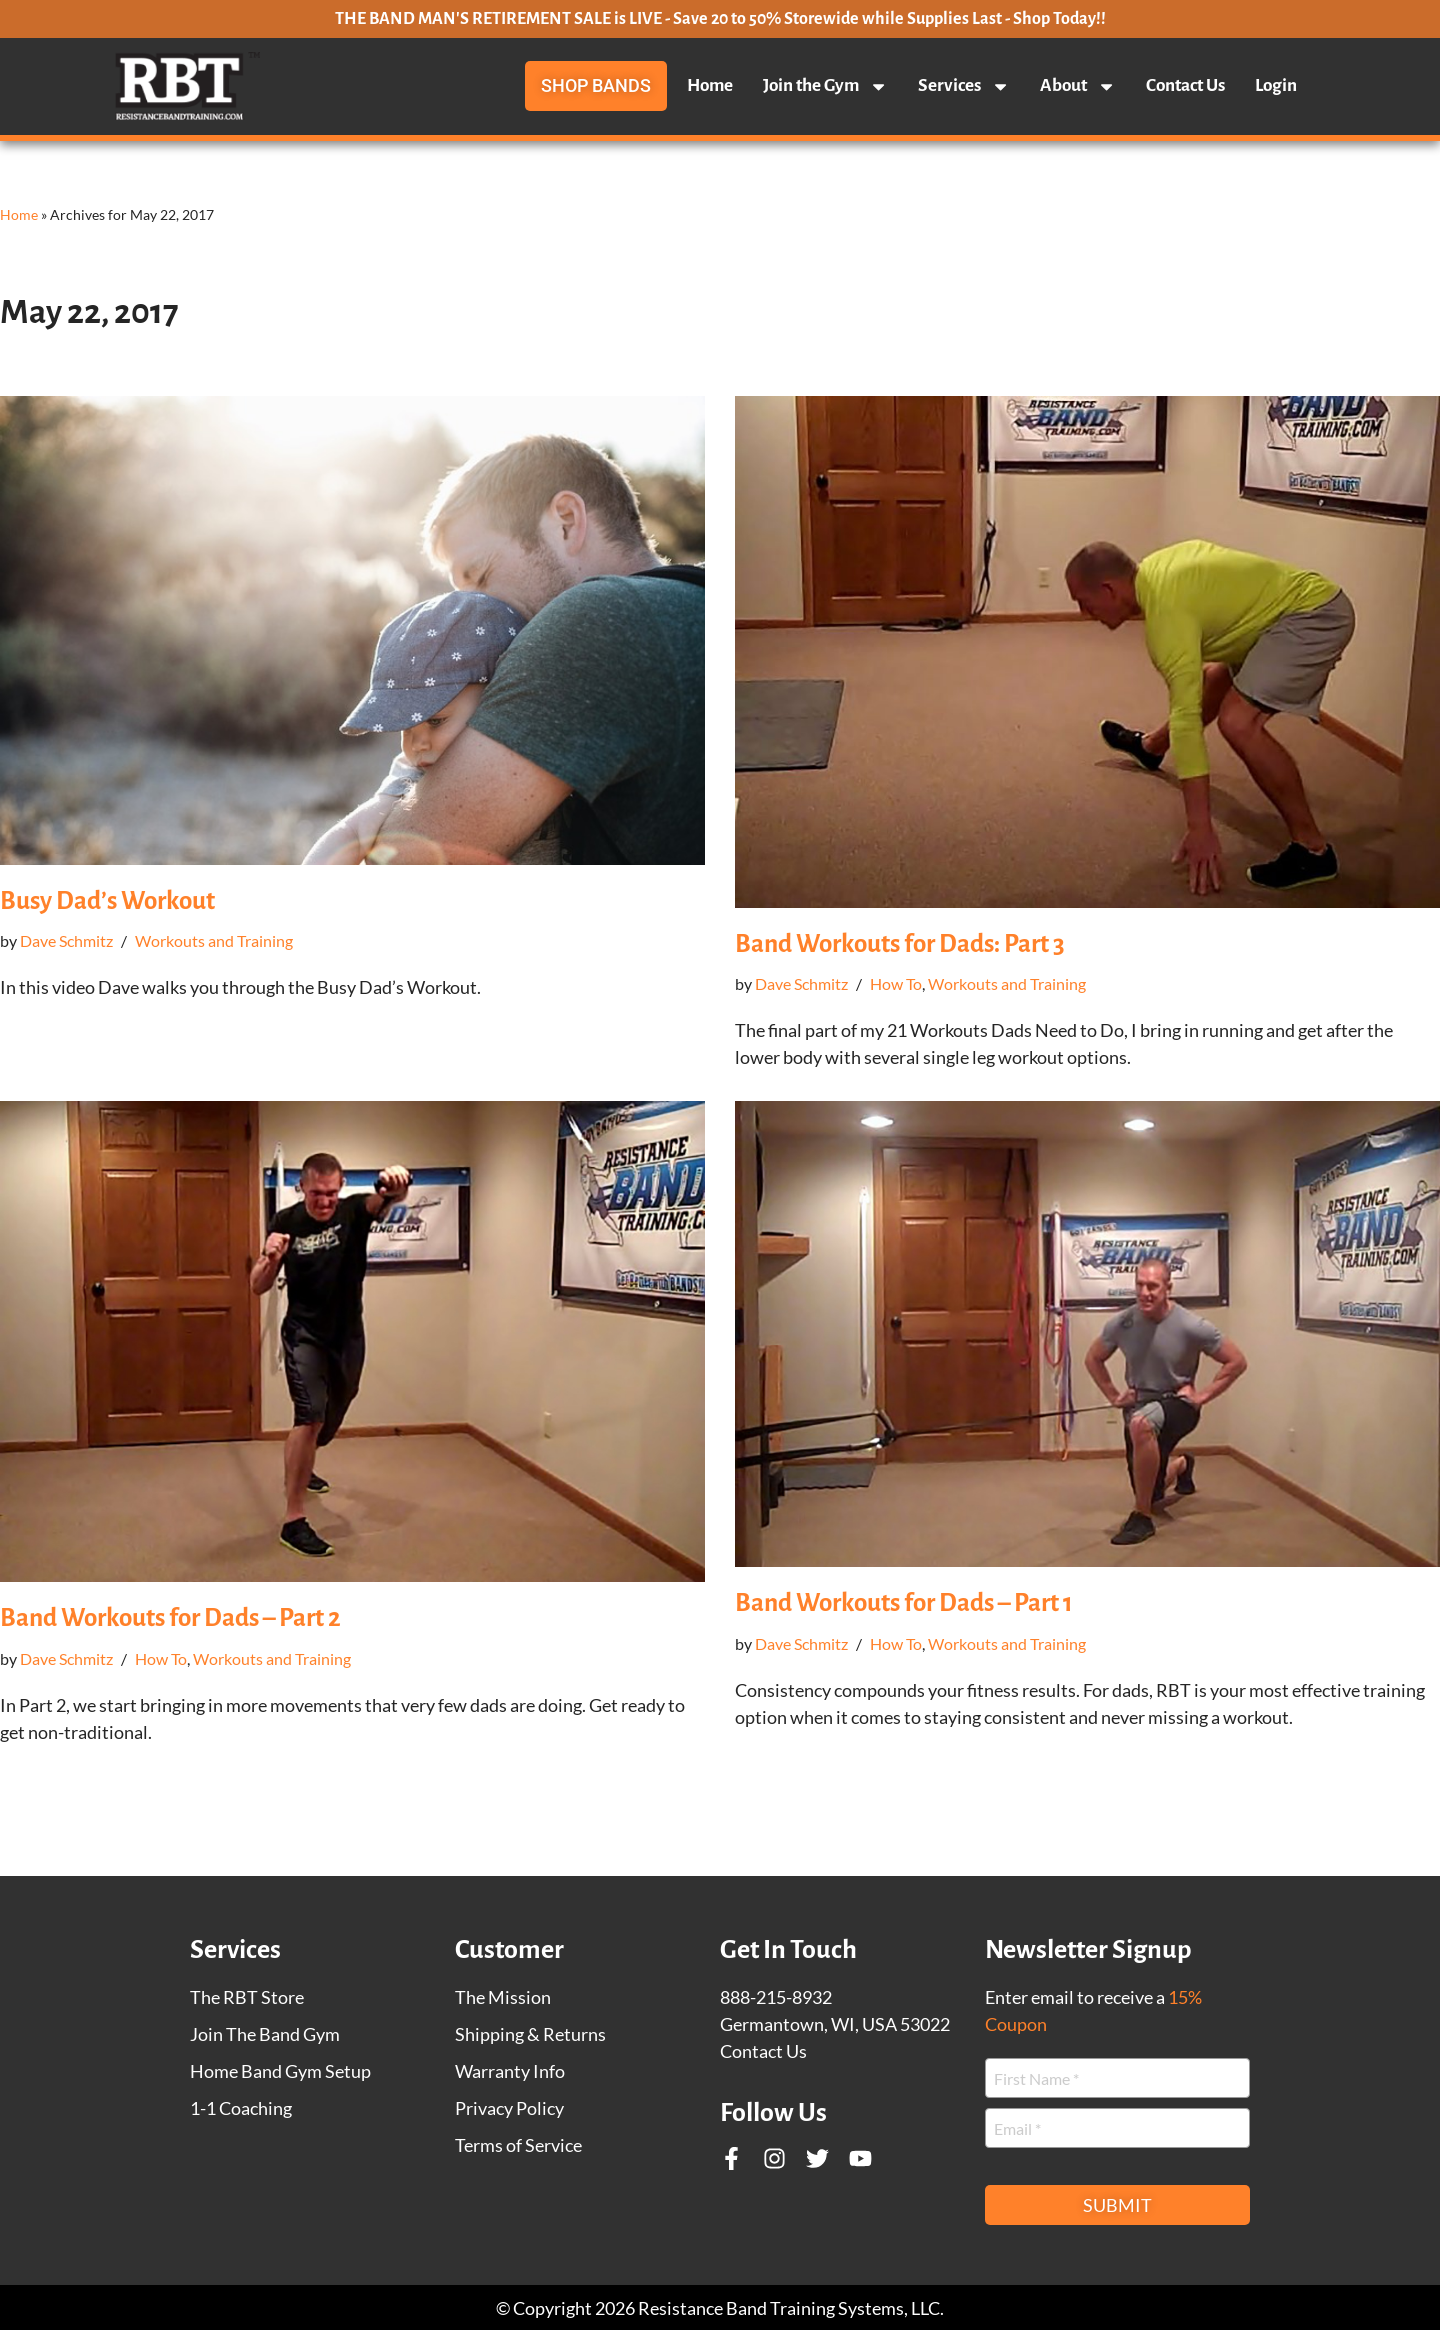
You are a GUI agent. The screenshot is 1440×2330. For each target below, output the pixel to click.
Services (964, 86)
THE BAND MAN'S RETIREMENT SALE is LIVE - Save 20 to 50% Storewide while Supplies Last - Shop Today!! (720, 19)
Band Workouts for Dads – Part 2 (170, 1617)
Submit (1117, 2205)
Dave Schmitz (66, 940)
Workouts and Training (214, 940)
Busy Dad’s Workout (107, 900)
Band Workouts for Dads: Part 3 (900, 943)
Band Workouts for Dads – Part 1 (904, 1602)
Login (1276, 85)
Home (710, 85)
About (1078, 86)
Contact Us (1185, 85)
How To (896, 983)
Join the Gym (825, 86)
